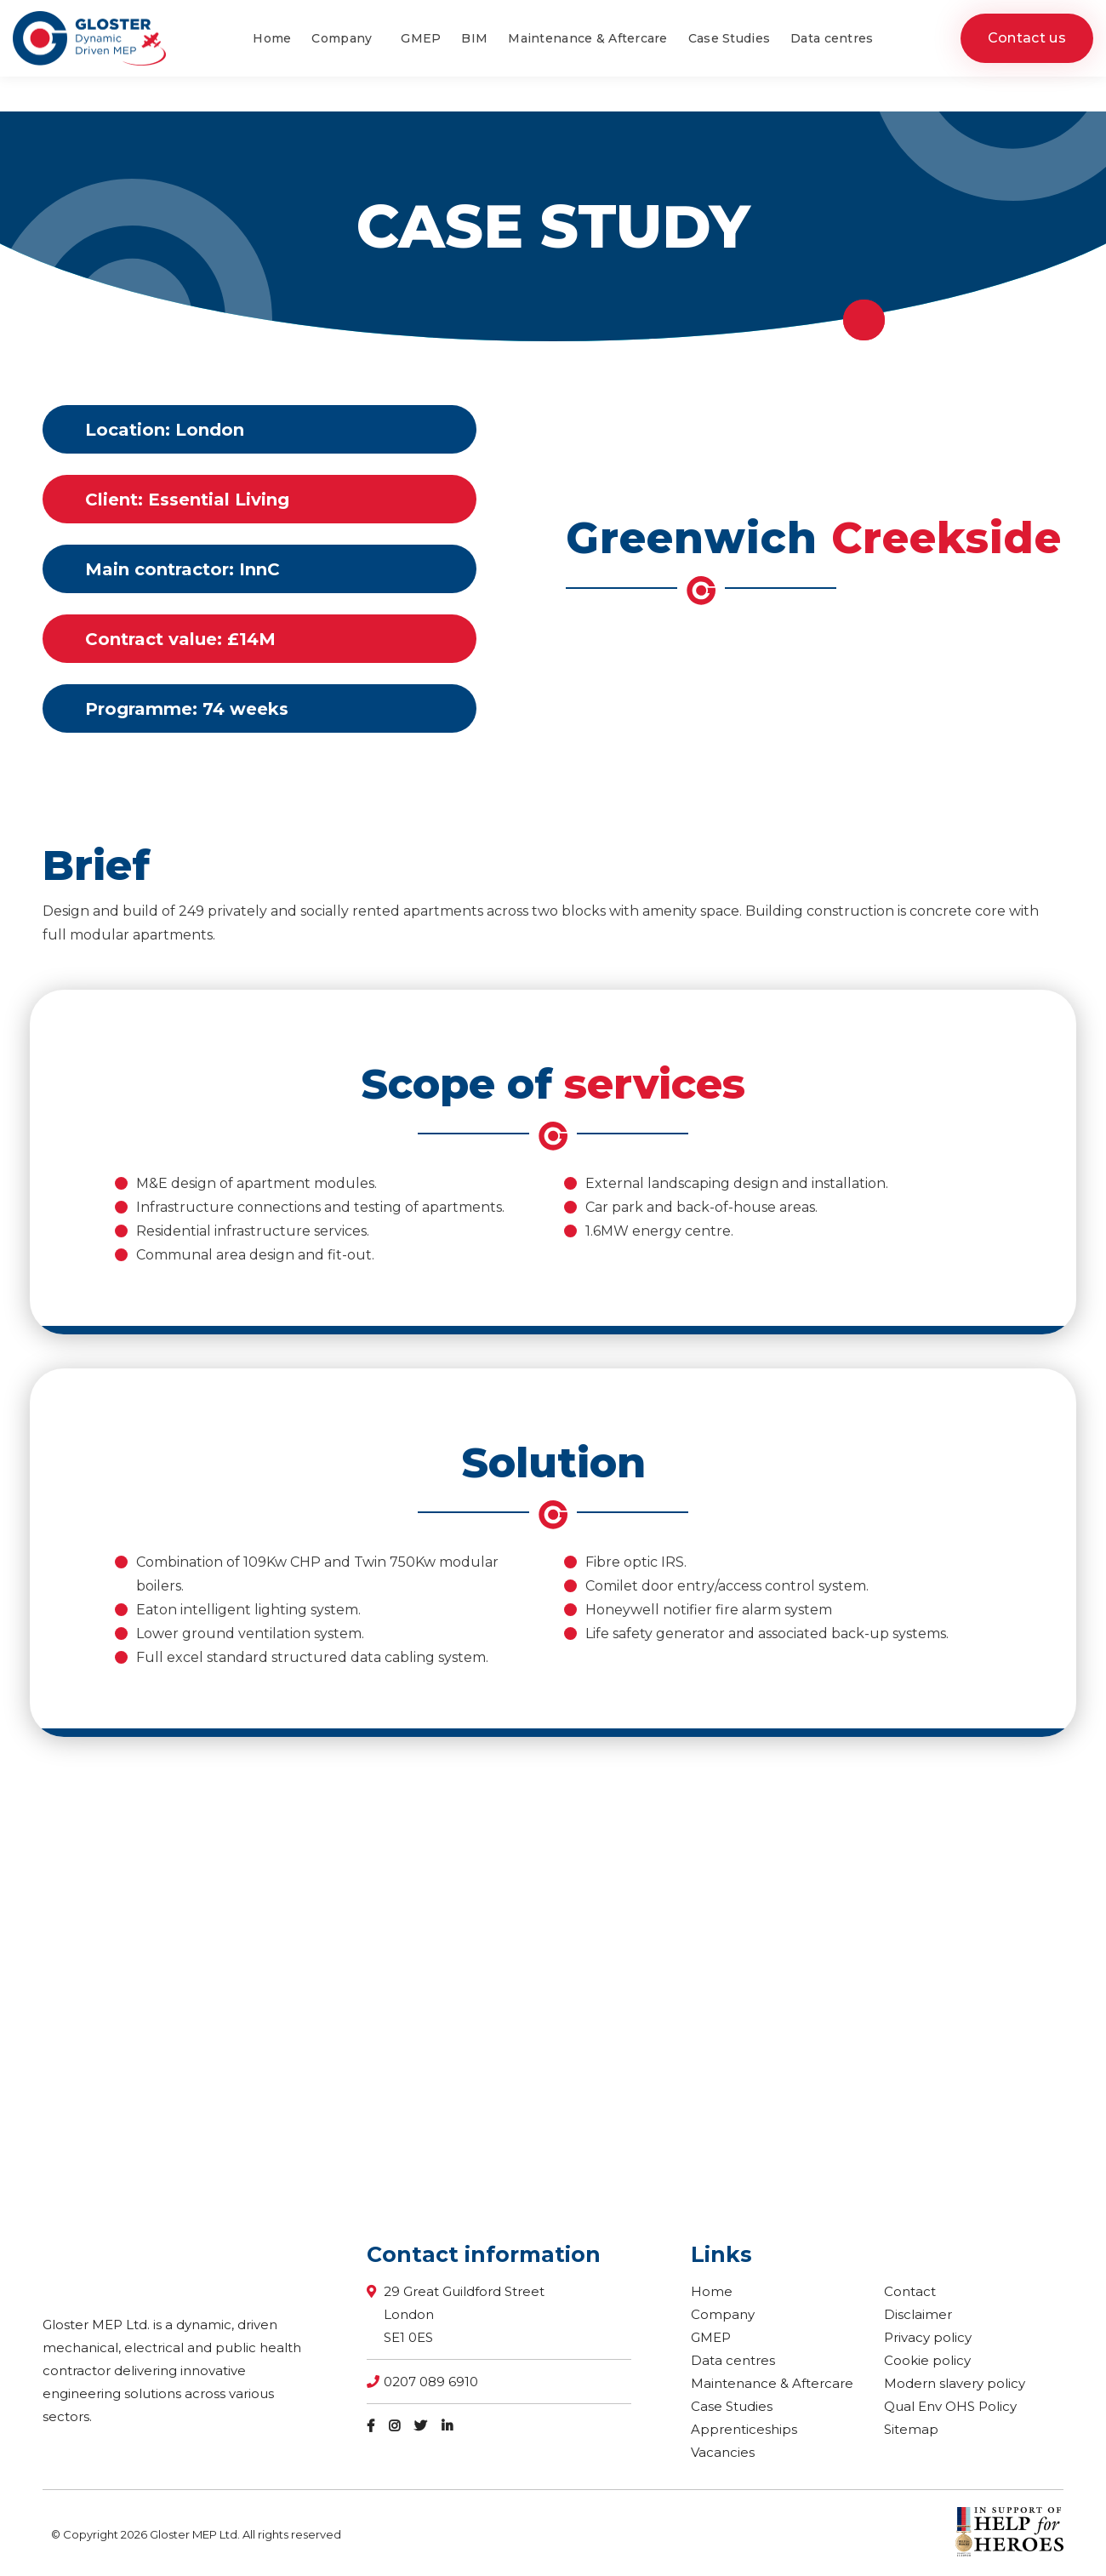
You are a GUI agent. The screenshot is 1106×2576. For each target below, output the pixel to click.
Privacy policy (928, 2337)
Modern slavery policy (954, 2383)
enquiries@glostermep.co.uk (976, 17)
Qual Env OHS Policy (950, 2406)
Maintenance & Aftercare (772, 2383)
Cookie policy (927, 2360)
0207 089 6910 (834, 17)
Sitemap (911, 2429)
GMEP (711, 2337)
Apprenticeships (744, 2429)
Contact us (1027, 73)
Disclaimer (918, 2314)
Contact (910, 2291)
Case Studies (731, 2406)
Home (712, 2291)
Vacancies (723, 2452)
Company (723, 2314)
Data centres (733, 2360)
